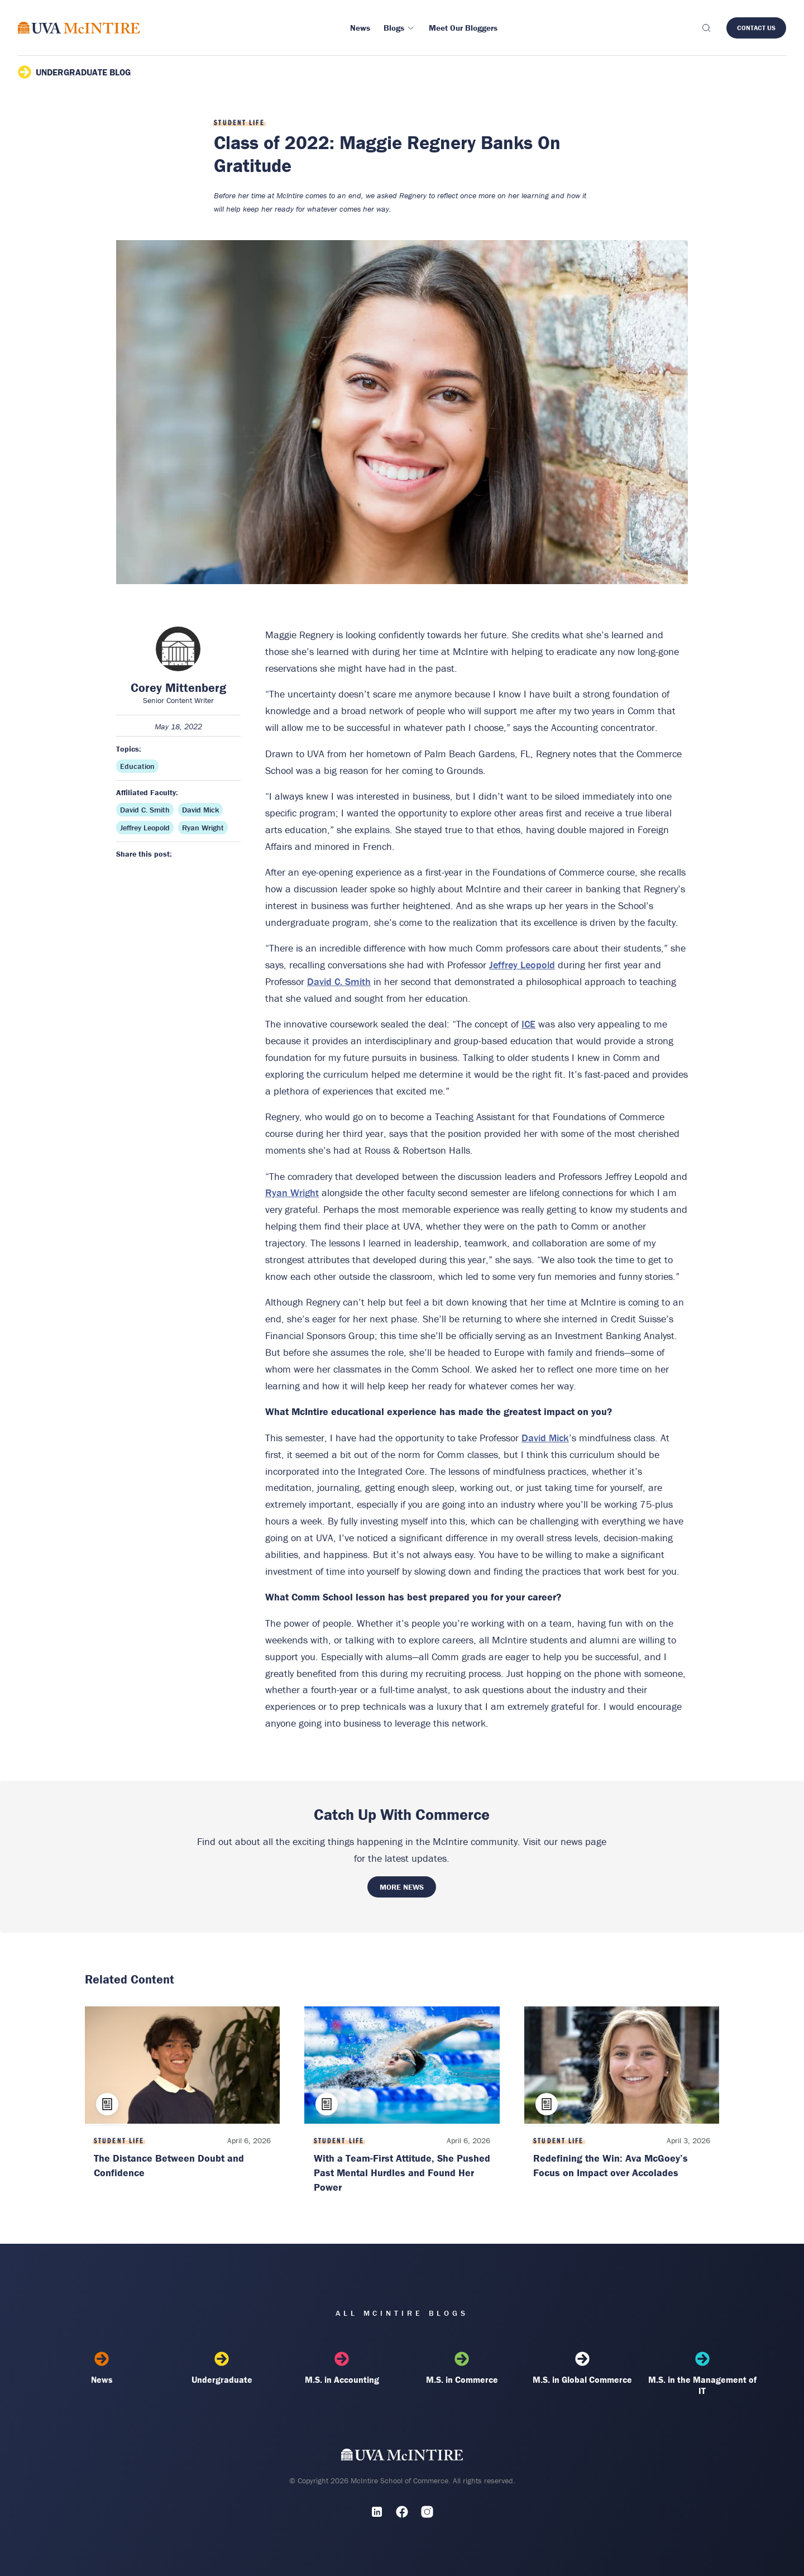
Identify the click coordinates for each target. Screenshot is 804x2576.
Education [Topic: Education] (137, 766)
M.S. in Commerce (462, 2368)
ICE (528, 1023)
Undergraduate (222, 2368)
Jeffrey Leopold (522, 964)
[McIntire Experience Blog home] (79, 28)
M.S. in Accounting (342, 2368)
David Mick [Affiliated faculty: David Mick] (200, 810)
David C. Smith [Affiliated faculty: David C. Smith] (145, 810)
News (102, 2368)
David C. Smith (339, 981)
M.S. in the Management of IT (702, 2374)
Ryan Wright (292, 1192)
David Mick (545, 1437)
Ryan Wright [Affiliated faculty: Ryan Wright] (203, 828)
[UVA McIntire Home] (402, 2456)
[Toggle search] (705, 28)
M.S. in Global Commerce (582, 2368)
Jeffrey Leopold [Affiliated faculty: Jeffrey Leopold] (145, 828)
